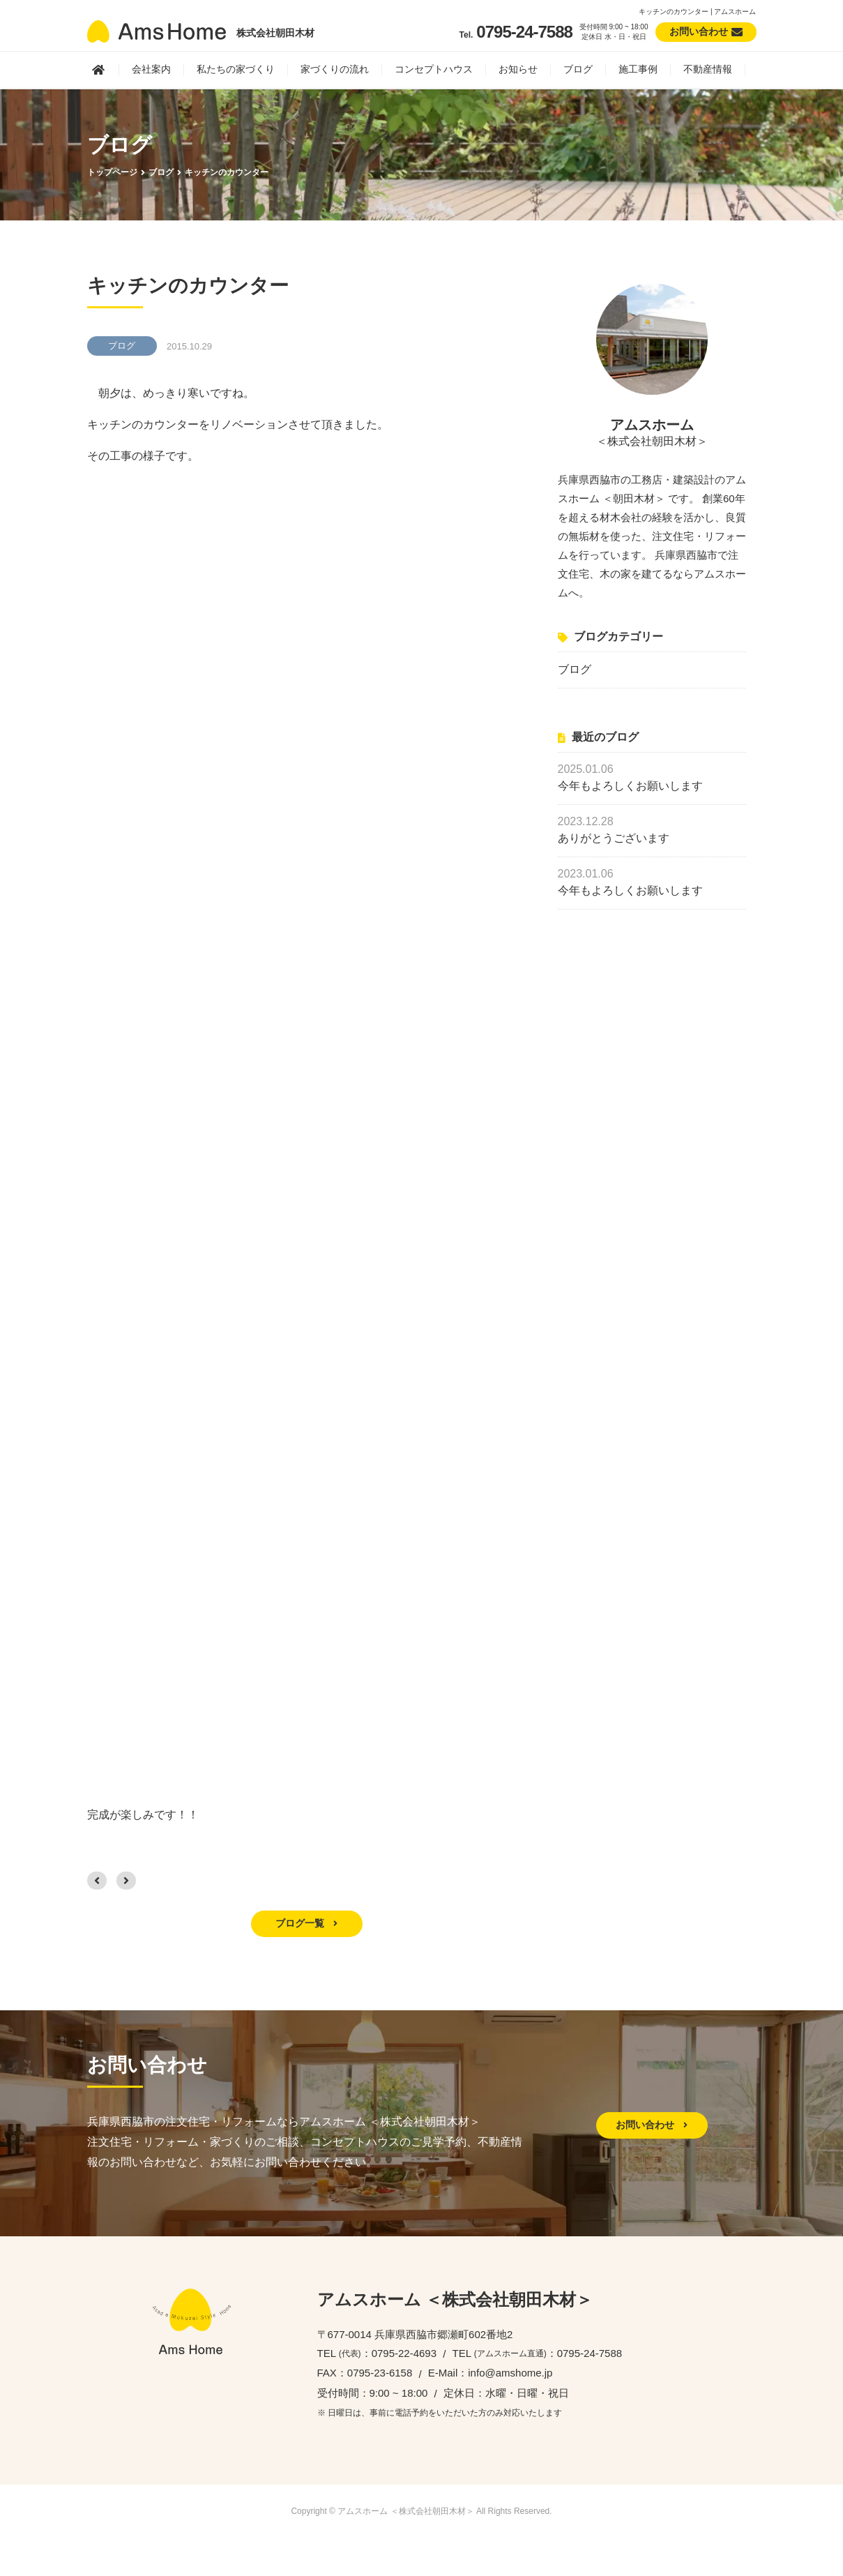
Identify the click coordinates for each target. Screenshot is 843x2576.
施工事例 (638, 69)
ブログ (578, 69)
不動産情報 (707, 69)
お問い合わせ (652, 2124)
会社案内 (151, 69)
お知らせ (518, 69)
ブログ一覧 (306, 1923)
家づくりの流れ (335, 69)
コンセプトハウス (434, 69)
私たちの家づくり (236, 69)
